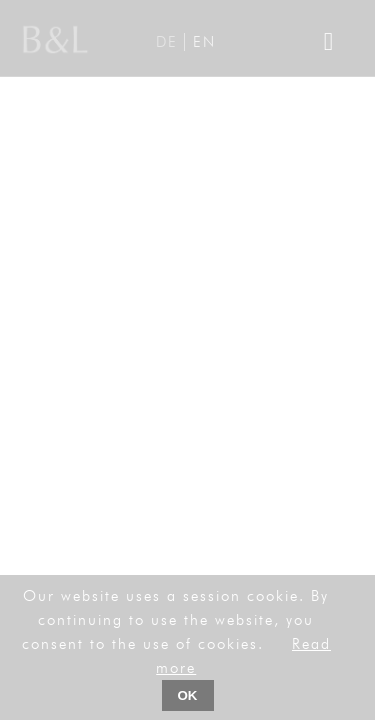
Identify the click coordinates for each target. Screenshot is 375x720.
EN (204, 42)
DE (167, 42)
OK (188, 695)
